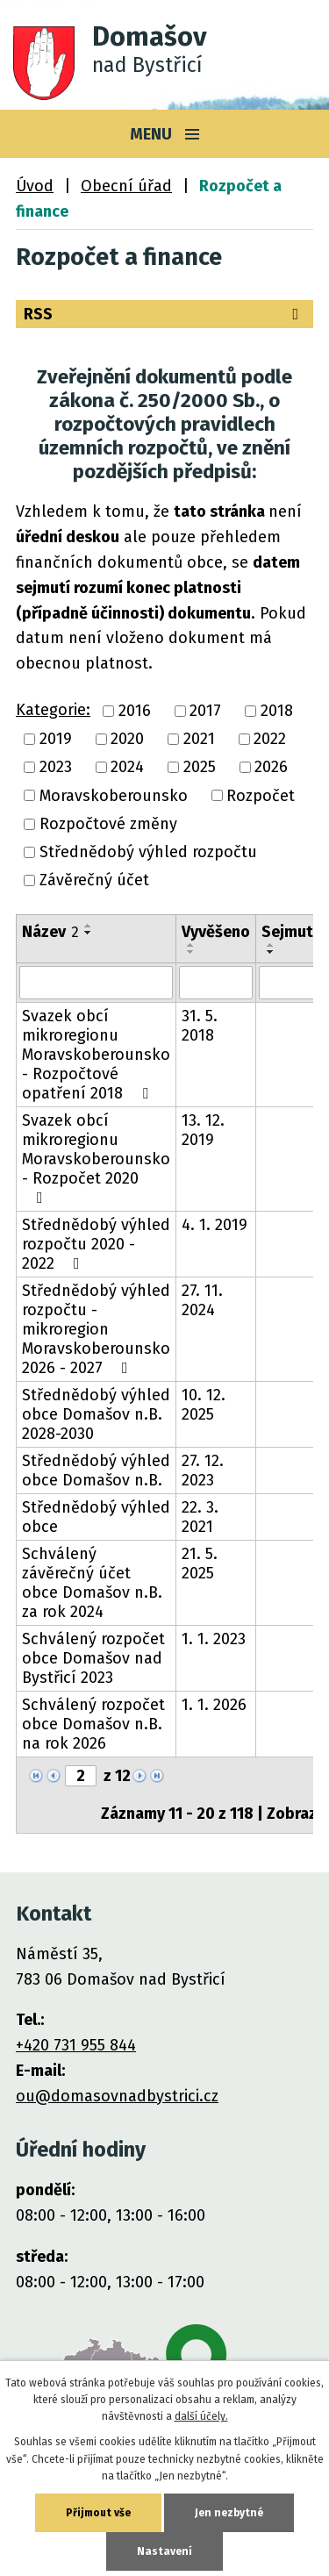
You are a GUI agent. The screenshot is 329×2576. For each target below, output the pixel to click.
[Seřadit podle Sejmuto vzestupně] (271, 944)
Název (50, 931)
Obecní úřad (126, 186)
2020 (127, 738)
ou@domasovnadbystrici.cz (117, 2096)
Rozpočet (260, 795)
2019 (55, 738)
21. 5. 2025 (200, 1563)
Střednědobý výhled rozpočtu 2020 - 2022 (96, 1244)
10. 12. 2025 (203, 1404)
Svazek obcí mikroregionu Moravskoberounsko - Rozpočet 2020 (96, 1158)
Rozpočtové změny (108, 824)
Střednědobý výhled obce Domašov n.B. (96, 1470)
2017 (205, 710)
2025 (199, 767)
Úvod (35, 186)
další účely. (201, 2416)
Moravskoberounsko (113, 795)
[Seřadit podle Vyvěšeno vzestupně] (191, 944)
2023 (55, 767)
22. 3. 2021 (200, 1517)
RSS (164, 314)
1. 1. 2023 (214, 1639)
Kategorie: (53, 709)
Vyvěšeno (216, 931)
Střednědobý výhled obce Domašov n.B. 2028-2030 (96, 1414)
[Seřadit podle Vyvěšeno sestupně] (191, 951)
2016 (134, 710)
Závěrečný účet (94, 881)
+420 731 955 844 (76, 2045)
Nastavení (164, 2551)
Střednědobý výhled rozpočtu (148, 852)
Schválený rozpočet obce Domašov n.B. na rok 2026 (93, 1724)
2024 (127, 767)
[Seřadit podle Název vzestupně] (88, 925)
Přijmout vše (98, 2513)
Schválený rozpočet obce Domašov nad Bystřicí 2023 (93, 1658)
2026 (271, 767)
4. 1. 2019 (214, 1224)
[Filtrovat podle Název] (96, 982)
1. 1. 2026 (214, 1704)
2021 (199, 738)
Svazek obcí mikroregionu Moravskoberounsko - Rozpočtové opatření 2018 (96, 1054)
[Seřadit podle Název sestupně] (88, 932)
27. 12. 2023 (203, 1470)
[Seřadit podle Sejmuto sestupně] (271, 951)
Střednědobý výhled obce (96, 1517)
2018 (277, 710)
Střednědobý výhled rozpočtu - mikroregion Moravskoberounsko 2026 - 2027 (96, 1329)
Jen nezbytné (229, 2513)
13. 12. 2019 (203, 1130)
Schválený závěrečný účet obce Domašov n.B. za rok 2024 (92, 1582)
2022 (270, 738)
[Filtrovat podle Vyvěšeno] (216, 982)
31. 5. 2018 (200, 1025)
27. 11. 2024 (202, 1300)
